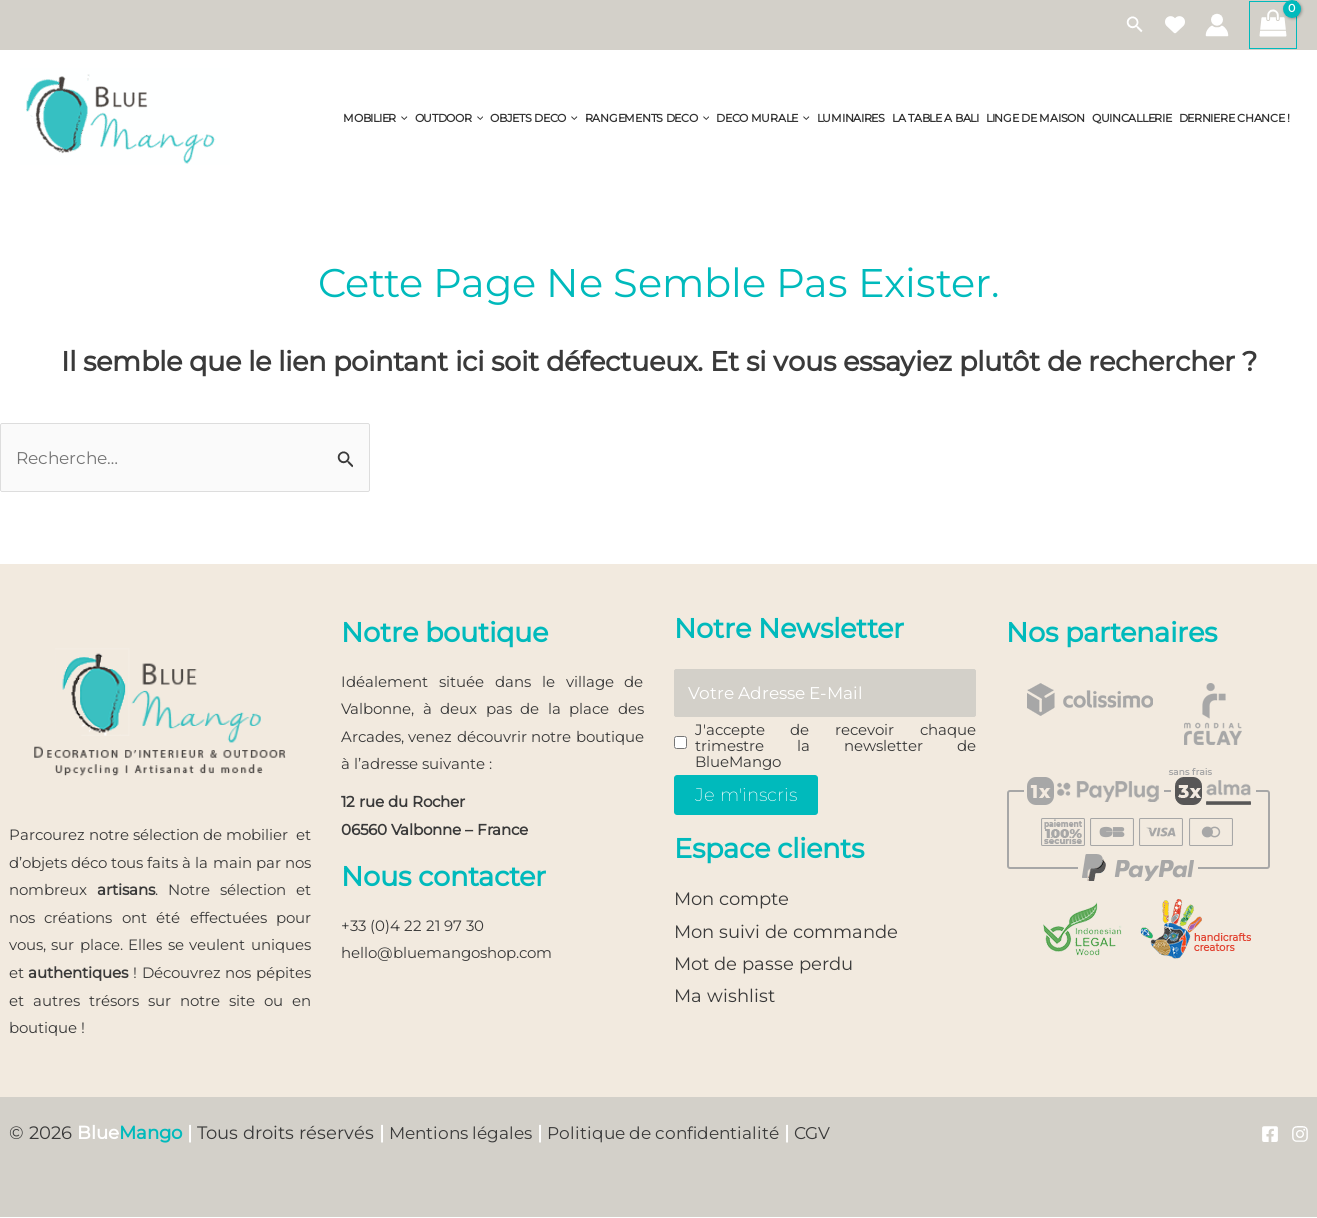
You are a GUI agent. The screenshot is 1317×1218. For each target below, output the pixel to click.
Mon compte (731, 902)
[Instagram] (1300, 1135)
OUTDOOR (449, 119)
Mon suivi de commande (786, 934)
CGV (835, 1134)
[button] (1135, 25)
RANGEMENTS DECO (647, 119)
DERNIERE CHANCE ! (1234, 118)
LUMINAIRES (851, 118)
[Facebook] (1270, 1135)
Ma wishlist (724, 999)
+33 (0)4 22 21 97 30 (412, 926)
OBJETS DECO (534, 119)
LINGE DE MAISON (1035, 118)
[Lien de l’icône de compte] (1217, 25)
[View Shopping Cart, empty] (1273, 25)
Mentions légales (465, 1134)
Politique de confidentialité (679, 1134)
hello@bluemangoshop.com (446, 954)
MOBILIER (375, 119)
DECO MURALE (763, 119)
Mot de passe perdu (763, 966)
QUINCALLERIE (1132, 118)
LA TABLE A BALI (935, 118)
